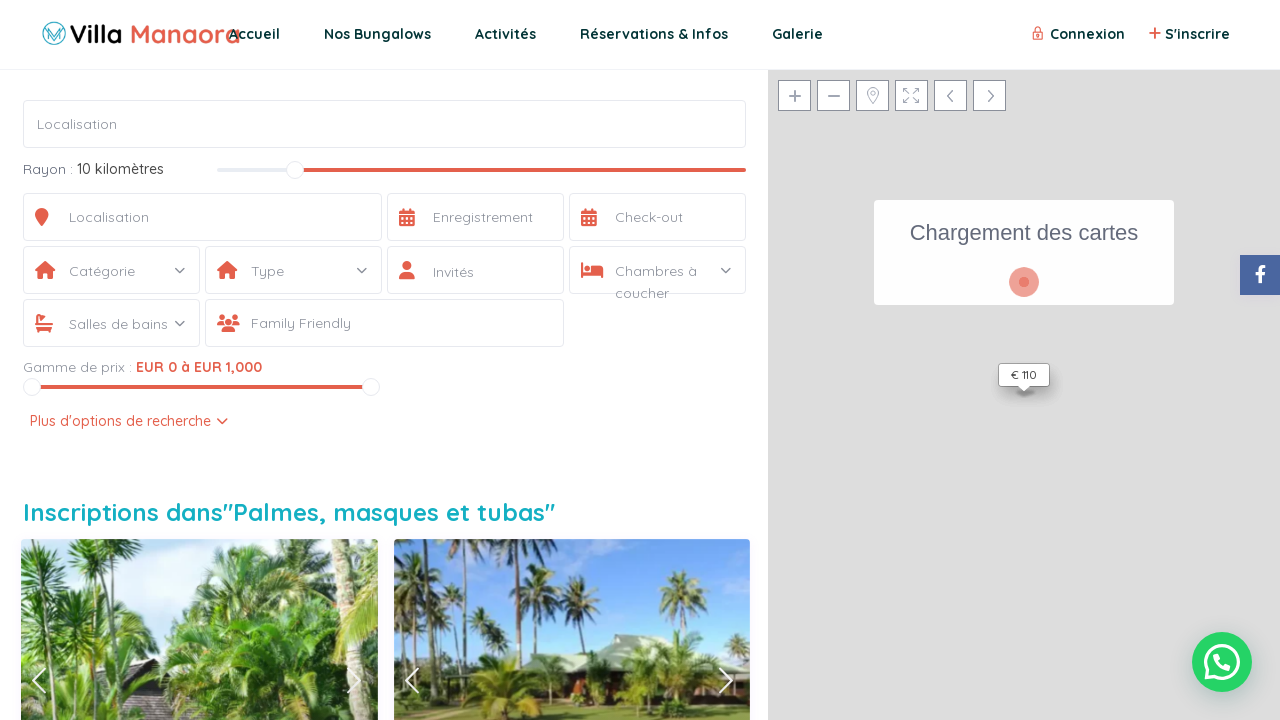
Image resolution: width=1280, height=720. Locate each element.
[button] (1222, 662)
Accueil (254, 34)
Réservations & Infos (654, 34)
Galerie (797, 34)
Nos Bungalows (377, 34)
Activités (505, 34)
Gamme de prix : (77, 367)
